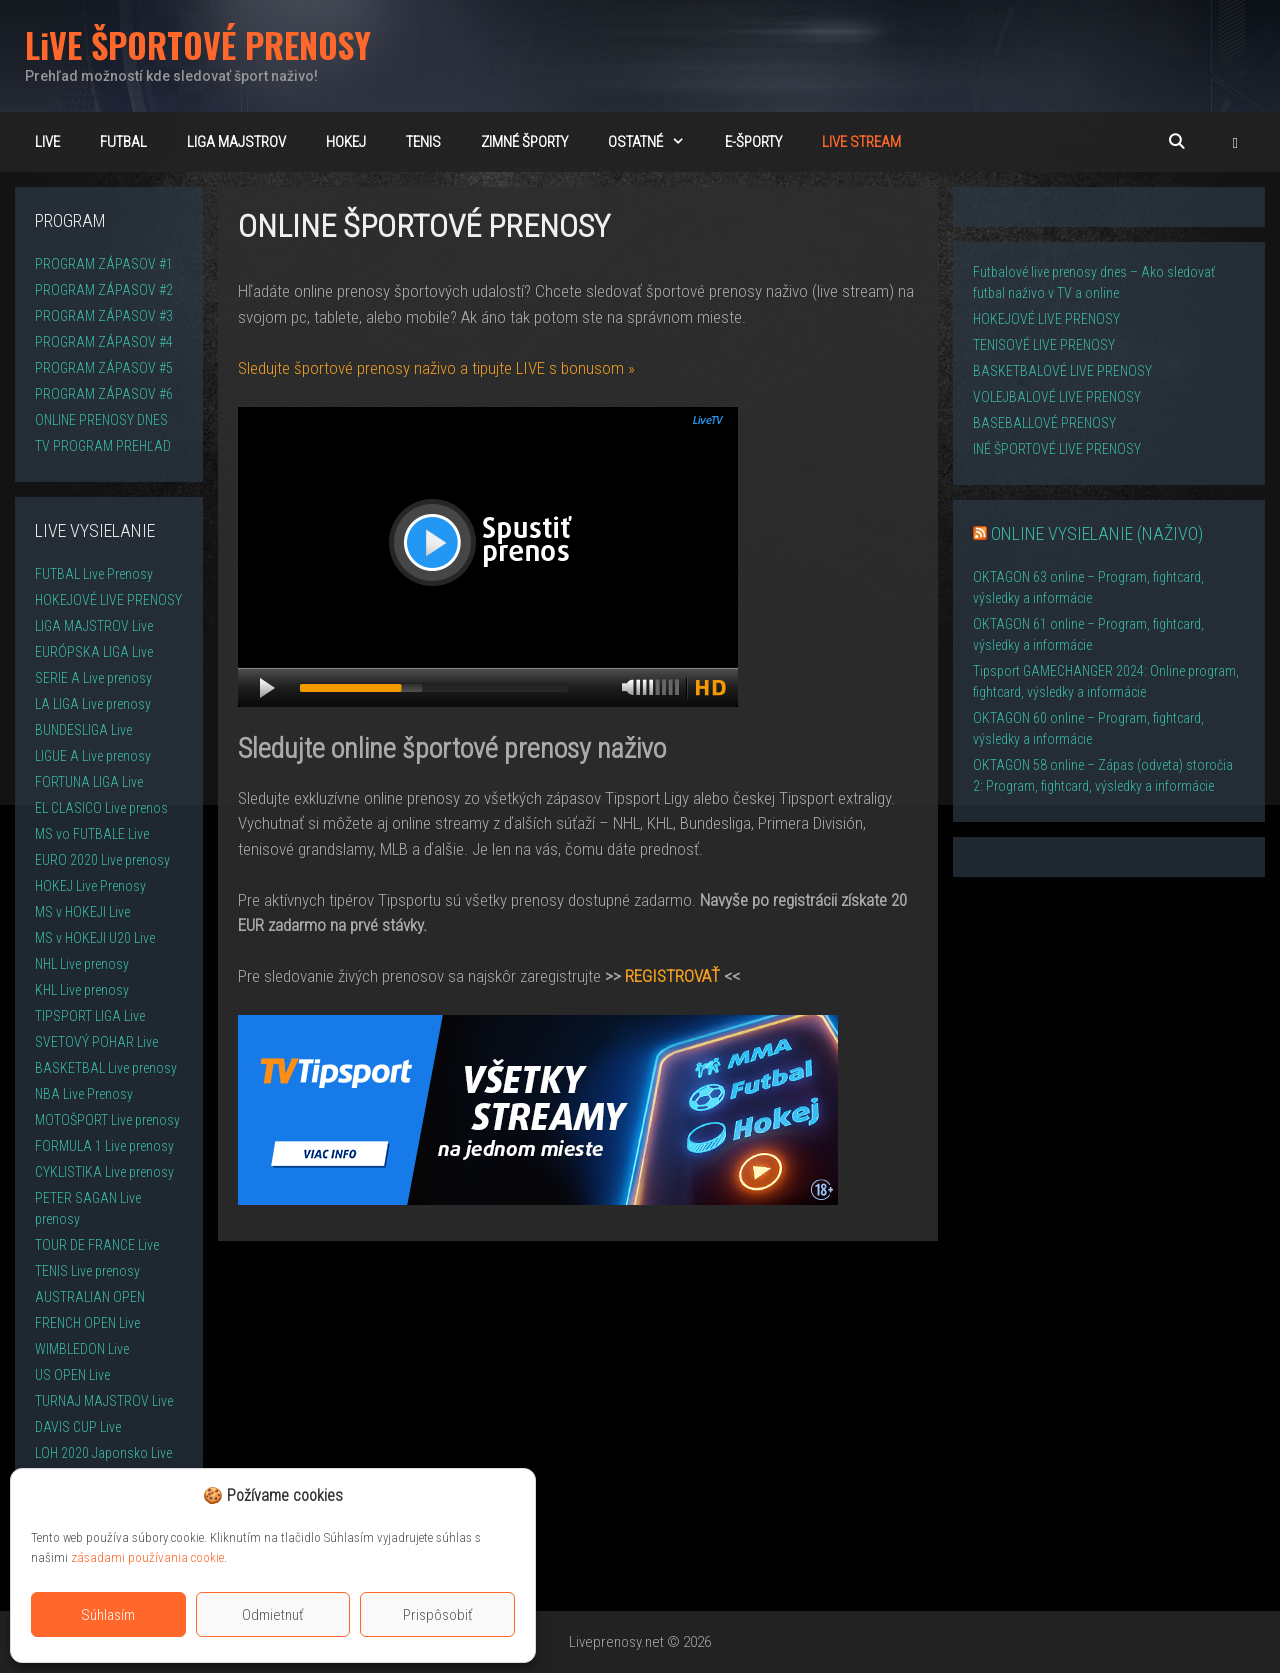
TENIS (423, 142)
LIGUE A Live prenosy (93, 756)
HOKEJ (346, 142)
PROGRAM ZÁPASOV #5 (104, 368)
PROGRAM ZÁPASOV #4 (104, 342)
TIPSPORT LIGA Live (90, 1016)
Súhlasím (108, 1615)
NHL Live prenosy (82, 964)
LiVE (47, 142)
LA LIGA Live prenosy (93, 704)
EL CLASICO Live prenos (101, 808)
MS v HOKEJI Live (82, 912)
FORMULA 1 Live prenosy (104, 1146)
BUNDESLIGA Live (83, 730)
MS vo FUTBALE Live (92, 834)
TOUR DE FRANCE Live (97, 1245)
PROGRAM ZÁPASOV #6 (104, 394)
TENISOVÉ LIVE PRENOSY (1044, 345)
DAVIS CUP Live (78, 1427)
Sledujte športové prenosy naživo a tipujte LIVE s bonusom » (436, 368)
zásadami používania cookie (147, 1557)
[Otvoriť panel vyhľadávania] (1175, 142)
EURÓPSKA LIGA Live (94, 652)
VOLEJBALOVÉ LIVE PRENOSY (1057, 397)
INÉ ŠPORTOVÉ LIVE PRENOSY (1057, 449)
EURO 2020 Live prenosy (102, 860)
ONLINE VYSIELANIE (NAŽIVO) (1097, 533)
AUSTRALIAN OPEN (90, 1297)
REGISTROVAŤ (672, 976)
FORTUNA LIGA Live (89, 782)
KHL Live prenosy (82, 990)
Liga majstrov (236, 142)
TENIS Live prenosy (87, 1271)
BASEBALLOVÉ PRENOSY (1044, 423)
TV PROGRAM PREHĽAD (103, 446)
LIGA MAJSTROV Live (94, 626)
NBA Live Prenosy (84, 1094)
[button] (1235, 142)
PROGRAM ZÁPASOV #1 (104, 264)
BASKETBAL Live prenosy (106, 1068)
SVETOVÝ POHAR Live (96, 1042)
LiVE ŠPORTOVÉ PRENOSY (198, 44)
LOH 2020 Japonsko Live (103, 1453)
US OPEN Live (72, 1375)
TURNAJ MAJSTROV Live (104, 1401)
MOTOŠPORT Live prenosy (107, 1120)
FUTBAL (123, 142)
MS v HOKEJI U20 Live (95, 938)
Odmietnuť (273, 1615)
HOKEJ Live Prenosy (90, 886)
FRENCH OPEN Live (87, 1323)
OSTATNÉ (656, 142)
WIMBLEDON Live (82, 1349)
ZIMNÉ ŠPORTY (524, 142)
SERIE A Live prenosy (93, 678)
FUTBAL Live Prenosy (94, 574)
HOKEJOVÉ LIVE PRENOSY (108, 600)
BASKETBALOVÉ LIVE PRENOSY (1062, 371)
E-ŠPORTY (753, 142)
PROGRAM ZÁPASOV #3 (104, 316)
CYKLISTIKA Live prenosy (104, 1172)
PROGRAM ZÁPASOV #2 (104, 290)
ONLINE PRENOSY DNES (101, 420)
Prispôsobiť (438, 1615)
